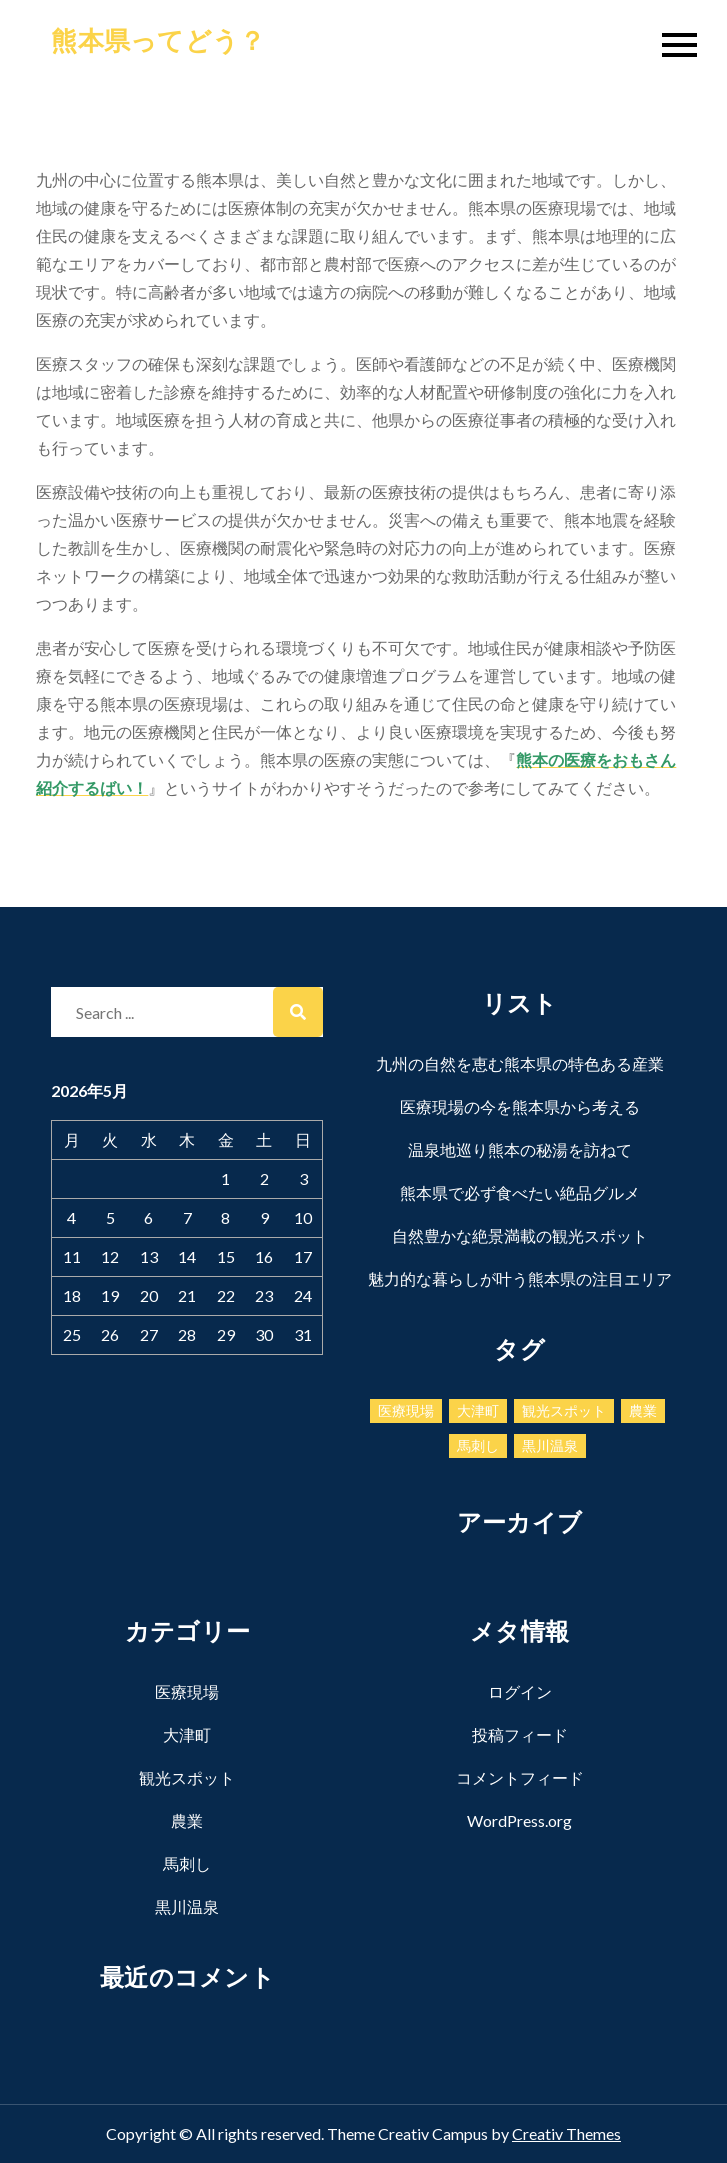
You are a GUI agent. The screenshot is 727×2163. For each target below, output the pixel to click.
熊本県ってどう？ (158, 40)
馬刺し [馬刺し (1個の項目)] (478, 1445)
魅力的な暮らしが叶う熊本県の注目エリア (520, 1278)
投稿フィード (520, 1734)
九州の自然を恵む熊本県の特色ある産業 (520, 1063)
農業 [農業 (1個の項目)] (643, 1410)
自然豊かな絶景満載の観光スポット (520, 1235)
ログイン (520, 1691)
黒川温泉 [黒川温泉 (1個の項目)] (550, 1445)
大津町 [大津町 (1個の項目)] (478, 1410)
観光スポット (187, 1777)
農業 (187, 1820)
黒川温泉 (187, 1906)
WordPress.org (519, 1820)
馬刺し (187, 1863)
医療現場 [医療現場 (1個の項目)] (406, 1410)
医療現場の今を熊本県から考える (520, 1106)
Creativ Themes (566, 2133)
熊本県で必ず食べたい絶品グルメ (520, 1192)
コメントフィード (520, 1777)
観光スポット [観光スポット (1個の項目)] (564, 1410)
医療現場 (187, 1691)
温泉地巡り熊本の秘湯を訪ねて (520, 1149)
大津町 (187, 1734)
